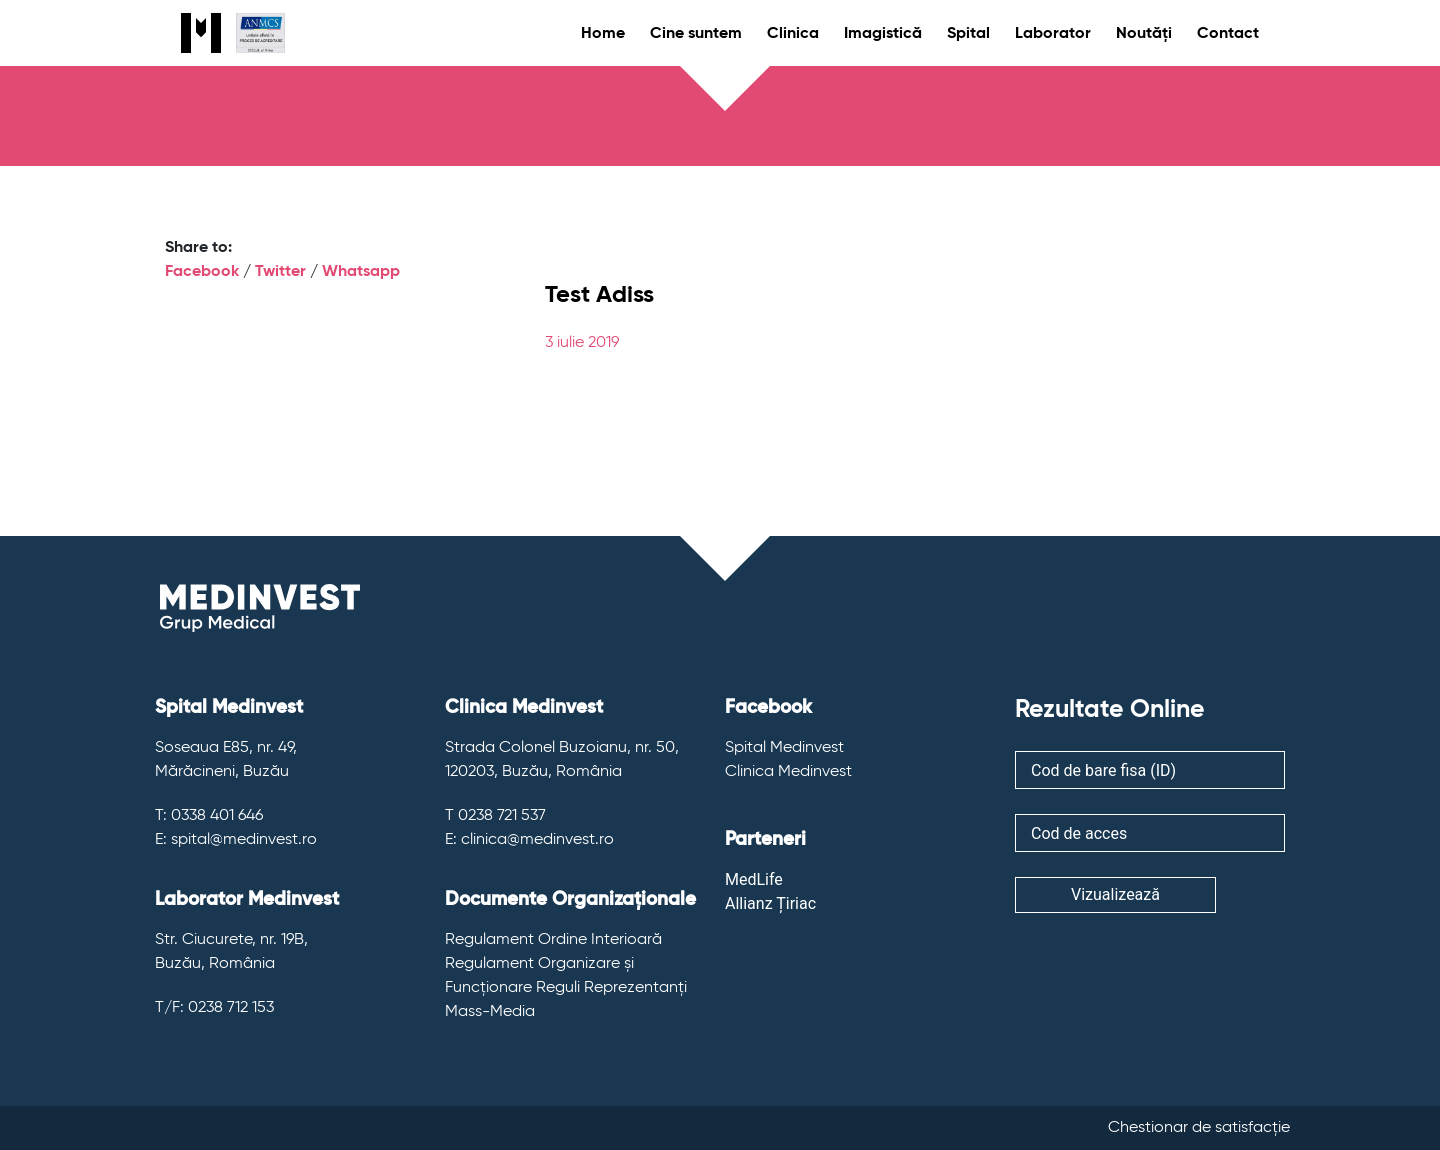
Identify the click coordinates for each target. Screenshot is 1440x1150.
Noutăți (1144, 34)
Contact (1228, 34)
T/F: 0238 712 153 (214, 1008)
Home (603, 34)
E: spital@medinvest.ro (236, 840)
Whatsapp (361, 272)
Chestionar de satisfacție (1199, 1128)
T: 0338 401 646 (209, 816)
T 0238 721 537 (495, 816)
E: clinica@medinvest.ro (529, 840)
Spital (968, 34)
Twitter (280, 272)
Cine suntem (696, 34)
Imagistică (883, 34)
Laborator (1053, 34)
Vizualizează (1115, 894)
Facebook (202, 272)
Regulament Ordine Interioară (553, 940)
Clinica (793, 34)
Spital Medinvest (784, 748)
